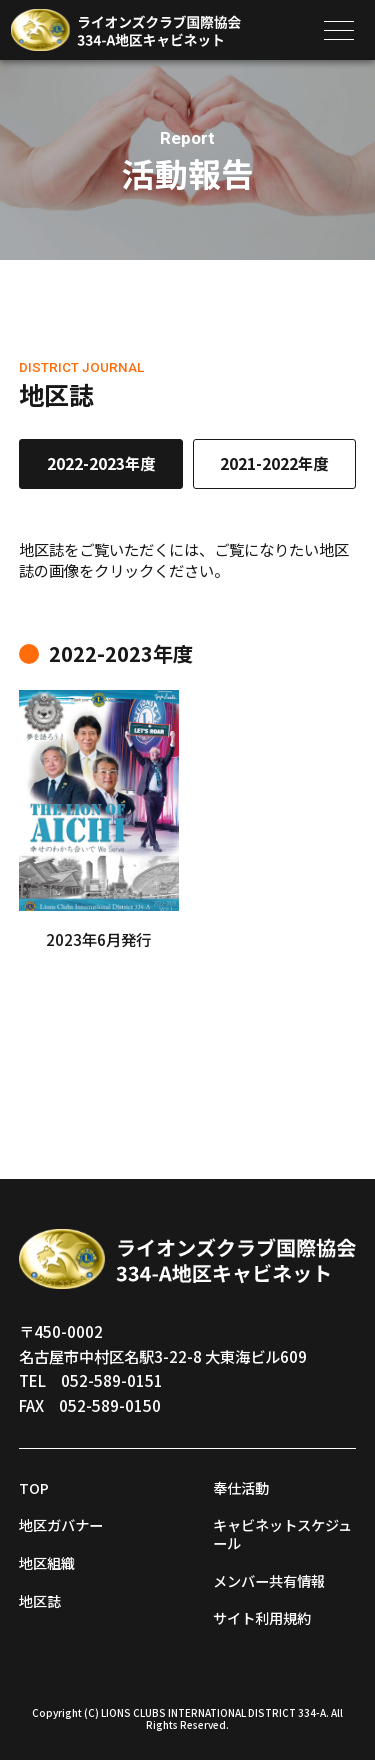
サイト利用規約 (265, 1617)
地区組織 (49, 1562)
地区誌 (41, 1600)
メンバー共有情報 (273, 1580)
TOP (35, 1487)
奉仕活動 (243, 1487)
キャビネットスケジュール (280, 1533)
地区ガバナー (64, 1524)
